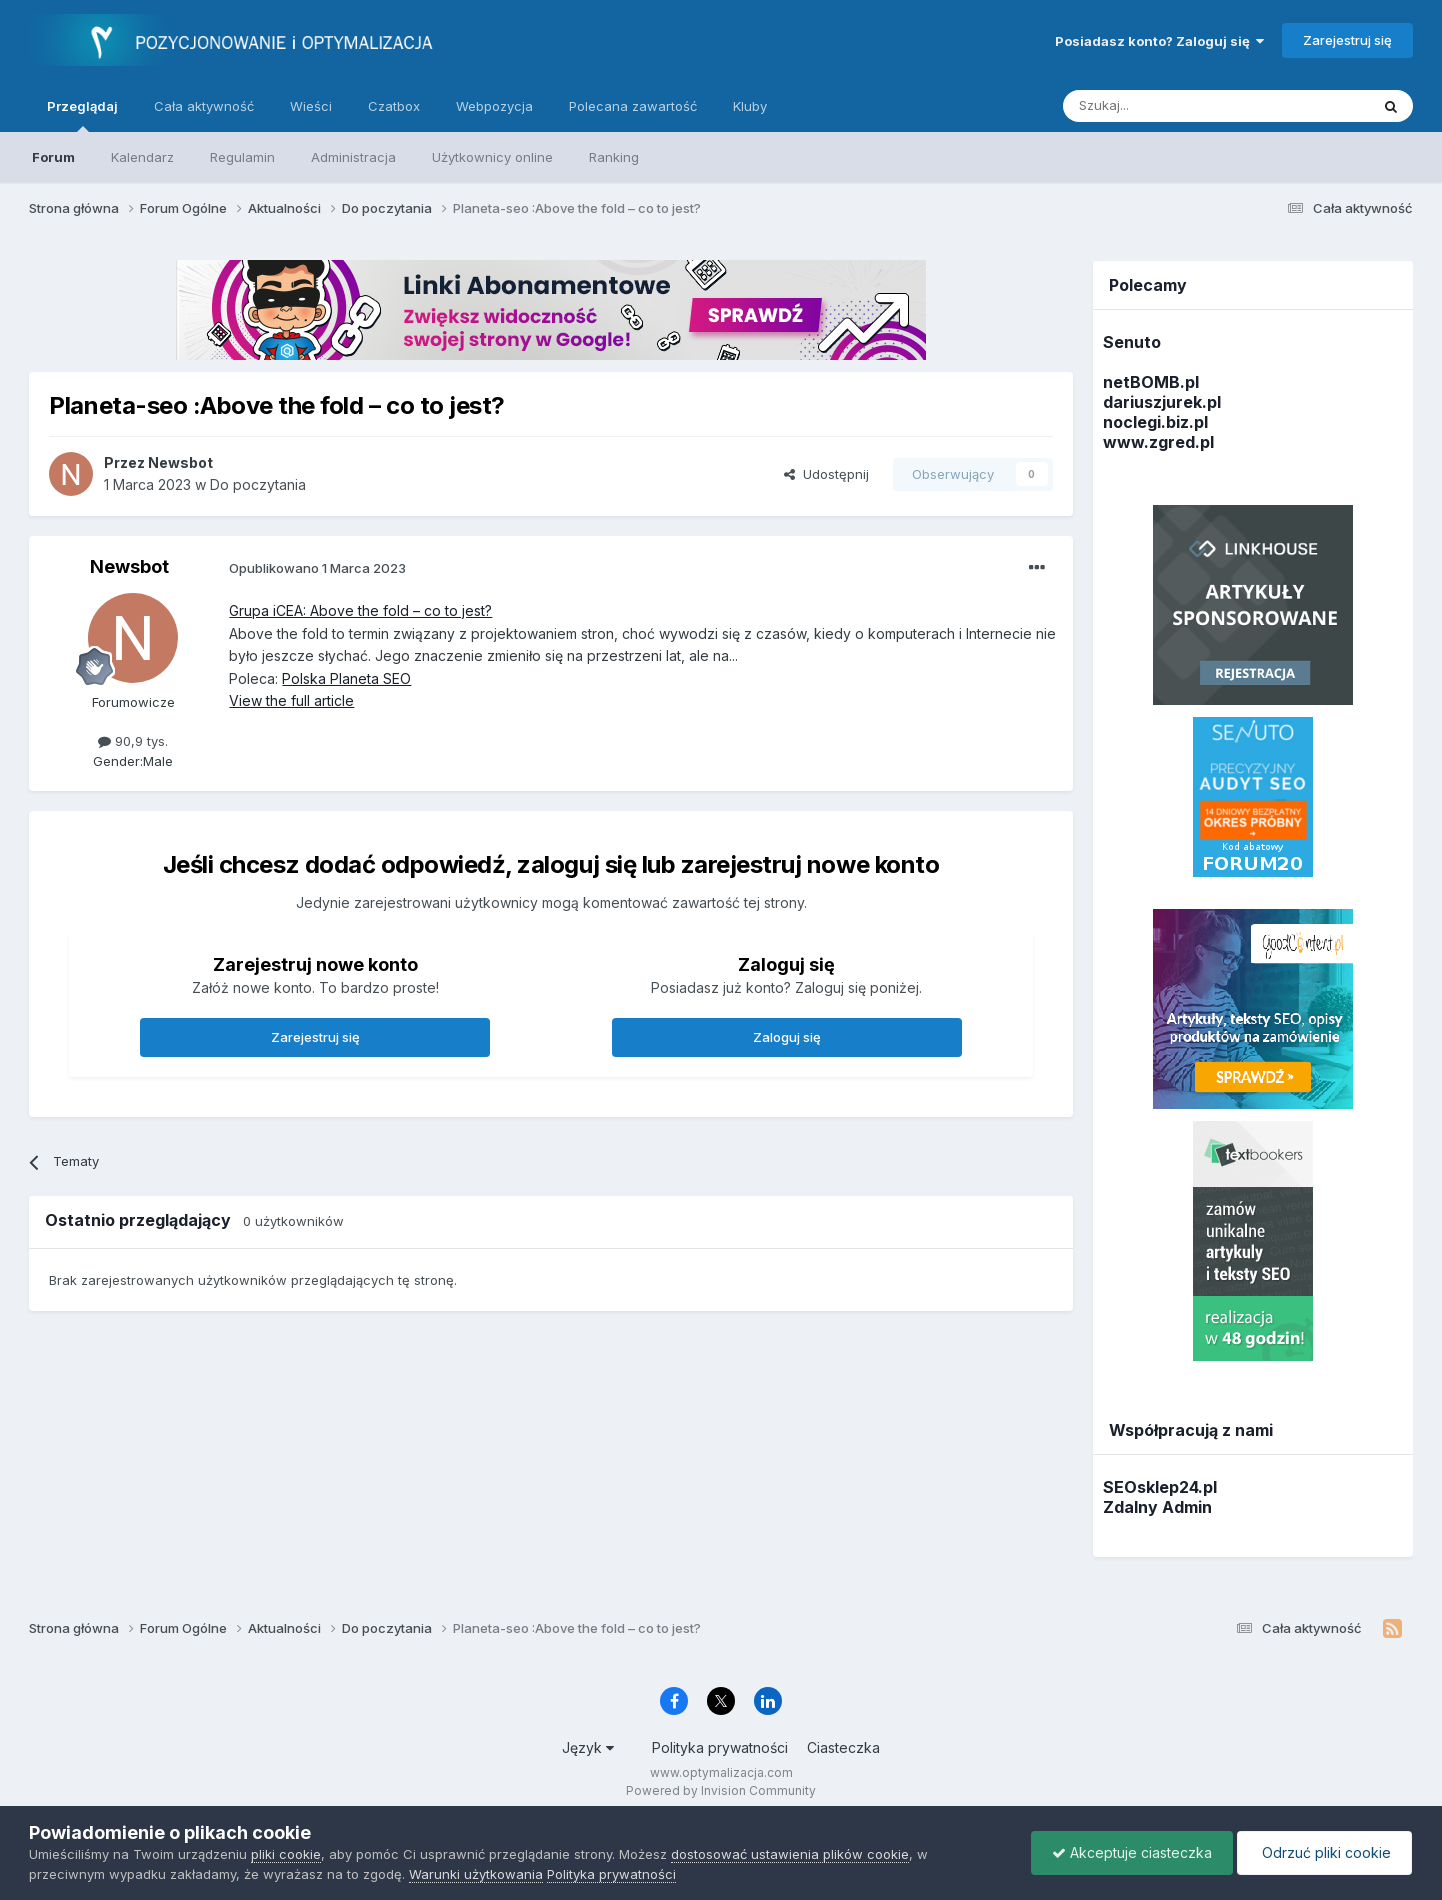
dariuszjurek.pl (1162, 402)
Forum (53, 157)
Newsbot (129, 566)
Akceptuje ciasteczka (1132, 1852)
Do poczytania (258, 484)
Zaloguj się (787, 1037)
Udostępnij (826, 474)
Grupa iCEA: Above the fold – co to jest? (360, 610)
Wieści (311, 106)
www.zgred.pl (1158, 442)
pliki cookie (286, 1854)
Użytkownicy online (492, 157)
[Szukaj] (1166, 106)
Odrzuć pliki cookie (1324, 1852)
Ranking (614, 157)
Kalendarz (142, 157)
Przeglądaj (82, 115)
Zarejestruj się (1347, 40)
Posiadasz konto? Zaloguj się (1159, 41)
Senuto (1132, 342)
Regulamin (242, 157)
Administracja (353, 157)
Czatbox (394, 106)
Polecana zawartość (633, 106)
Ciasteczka (843, 1747)
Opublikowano (317, 568)
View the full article (291, 700)
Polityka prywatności (720, 1747)
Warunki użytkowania (476, 1874)
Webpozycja (494, 106)
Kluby (750, 106)
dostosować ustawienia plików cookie (790, 1854)
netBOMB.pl (1151, 382)
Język (588, 1747)
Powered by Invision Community (721, 1790)
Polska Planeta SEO (346, 678)
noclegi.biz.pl (1155, 422)
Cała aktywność (204, 106)
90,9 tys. (133, 741)
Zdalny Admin (1157, 1507)
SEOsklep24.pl (1160, 1487)
